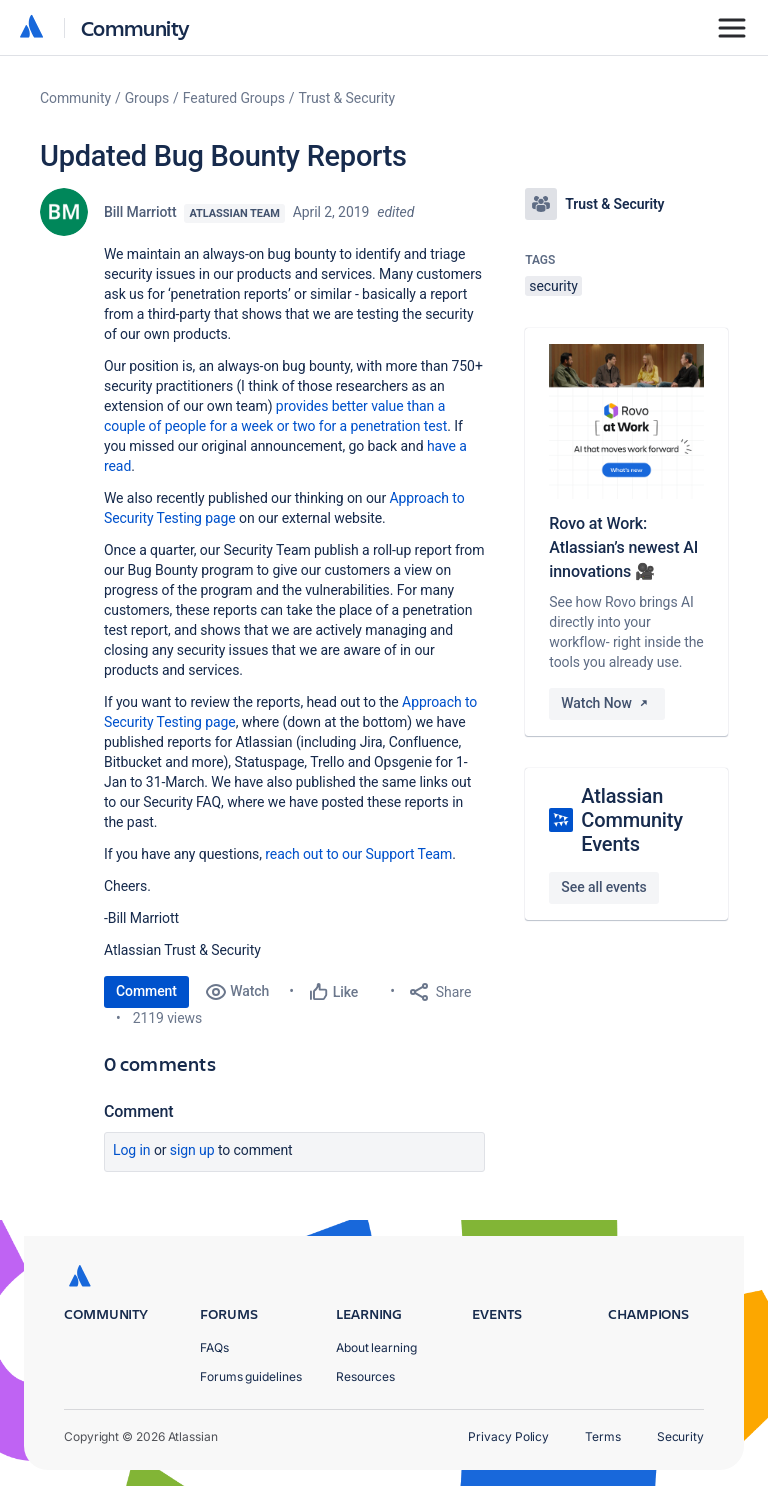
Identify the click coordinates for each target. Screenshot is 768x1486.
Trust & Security (347, 98)
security (553, 286)
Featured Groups (234, 98)
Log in (132, 1150)
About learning (376, 1347)
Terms (603, 1436)
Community (135, 27)
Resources (365, 1376)
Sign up (192, 1150)
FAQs (214, 1347)
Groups (147, 98)
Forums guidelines (251, 1376)
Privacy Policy (508, 1436)
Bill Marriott (140, 212)
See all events (603, 887)
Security (680, 1436)
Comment (146, 991)
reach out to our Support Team (358, 854)
